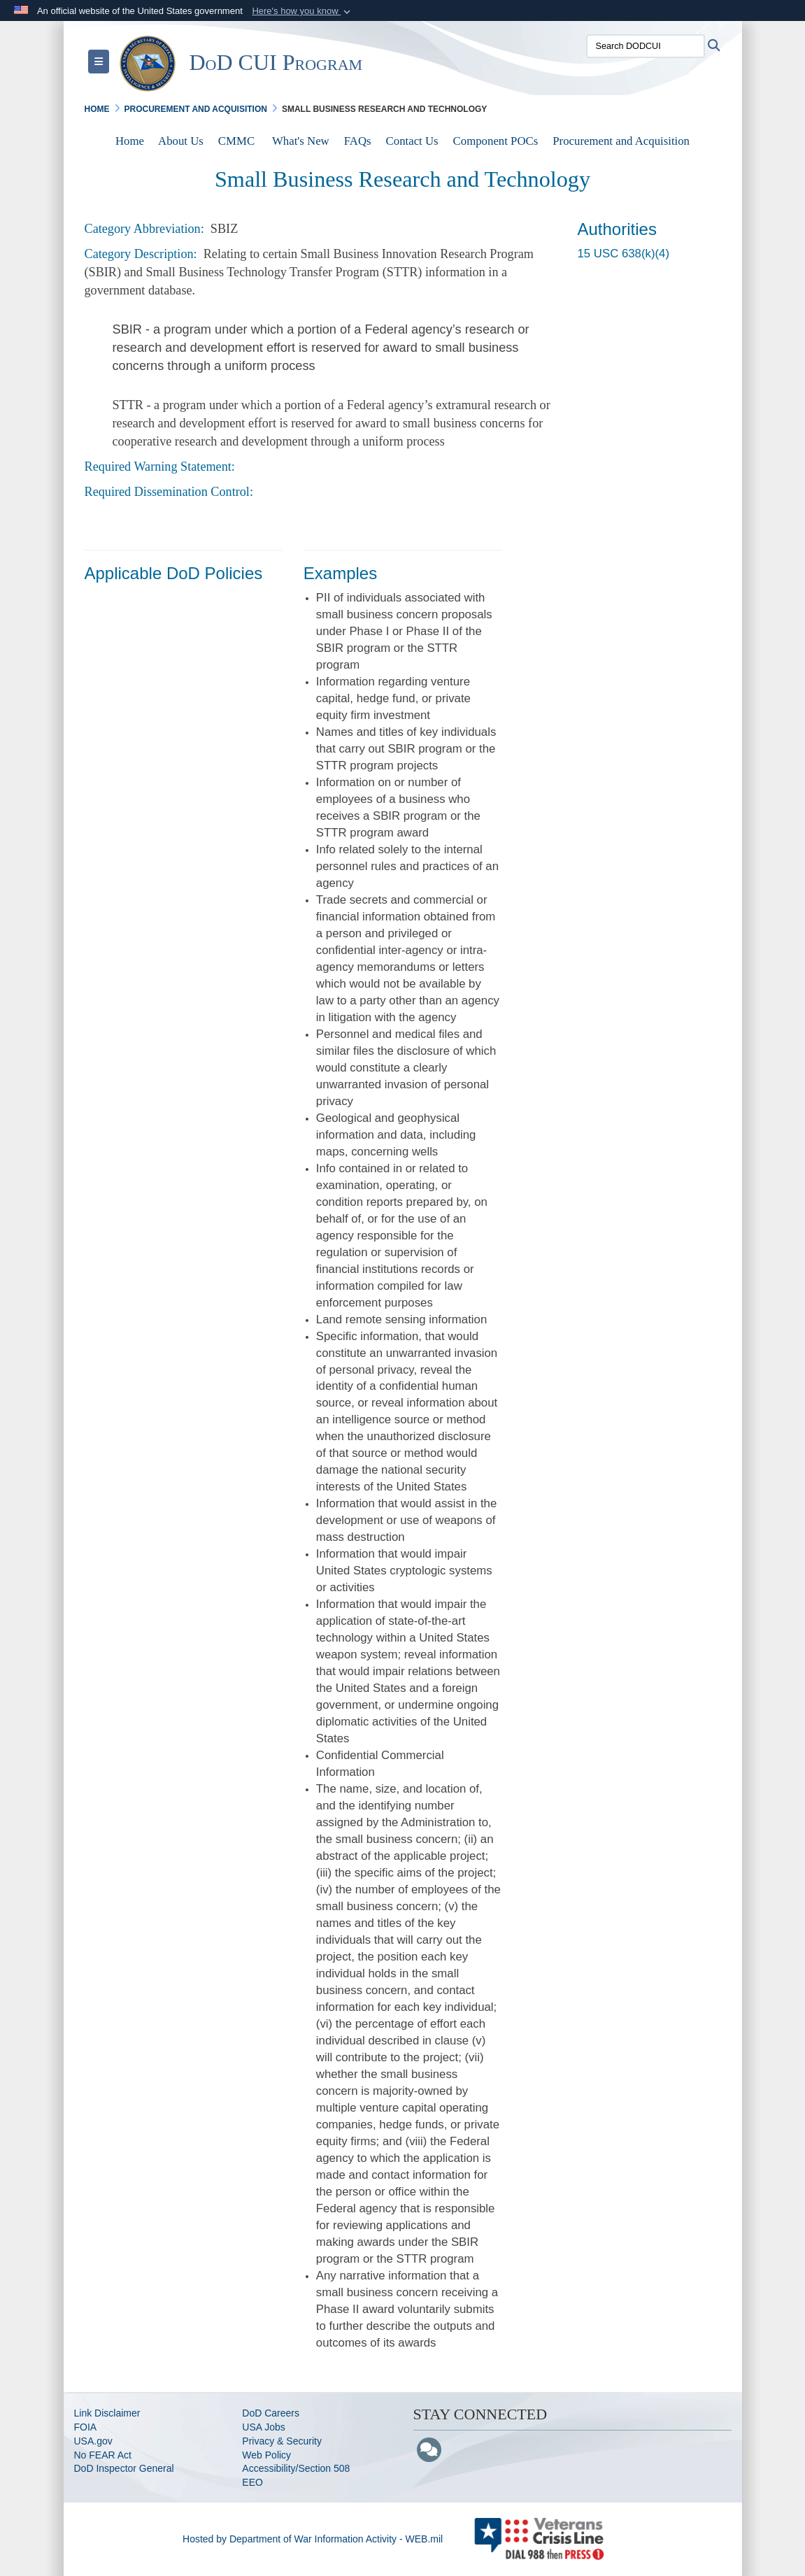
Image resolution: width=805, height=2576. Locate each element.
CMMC (236, 141)
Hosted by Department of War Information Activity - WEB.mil (313, 2539)
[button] (302, 11)
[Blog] (429, 2450)
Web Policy (266, 2455)
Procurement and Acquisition (621, 141)
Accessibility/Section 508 (296, 2468)
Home (129, 141)
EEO (252, 2482)
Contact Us (412, 141)
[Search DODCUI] (645, 46)
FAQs (357, 141)
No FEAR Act (102, 2455)
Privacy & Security (282, 2441)
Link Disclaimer (107, 2413)
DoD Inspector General (124, 2468)
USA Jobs (263, 2427)
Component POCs (496, 141)
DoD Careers (270, 2413)
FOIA (85, 2427)
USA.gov (93, 2441)
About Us (181, 141)
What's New (300, 141)
